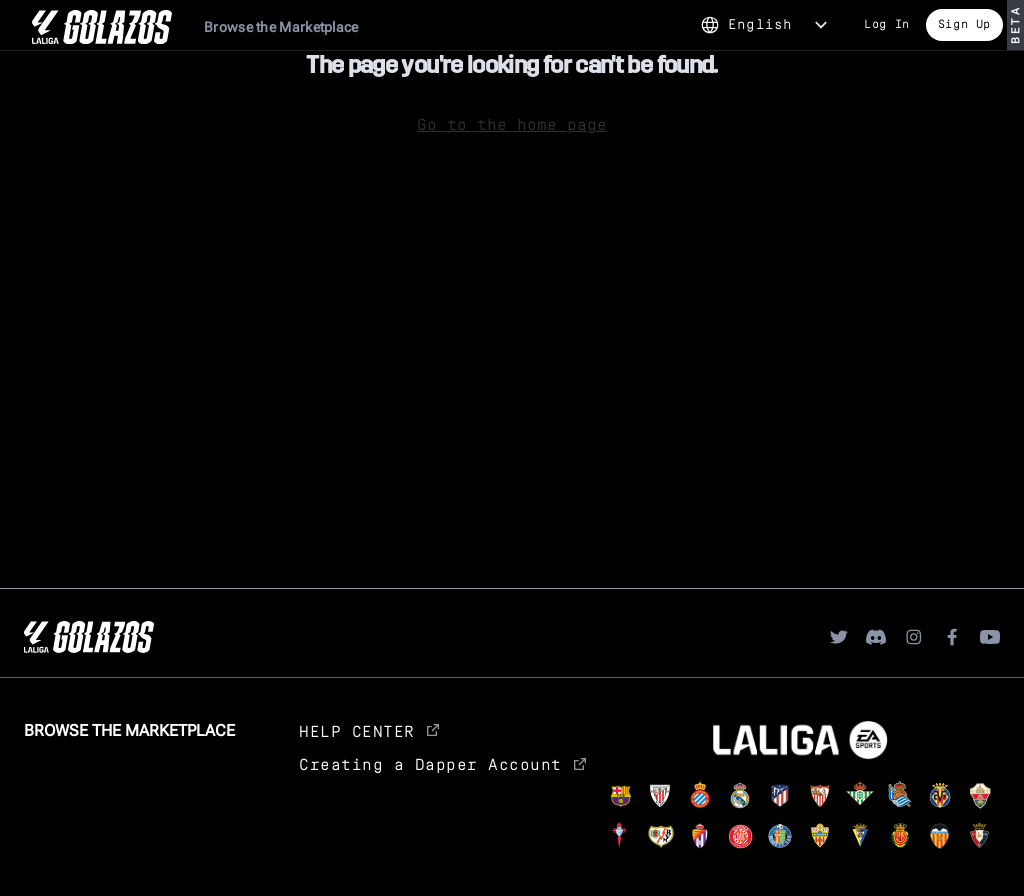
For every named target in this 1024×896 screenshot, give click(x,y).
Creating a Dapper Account (442, 763)
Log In (887, 23)
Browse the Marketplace (281, 27)
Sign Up (964, 23)
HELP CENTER (369, 730)
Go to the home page (512, 123)
